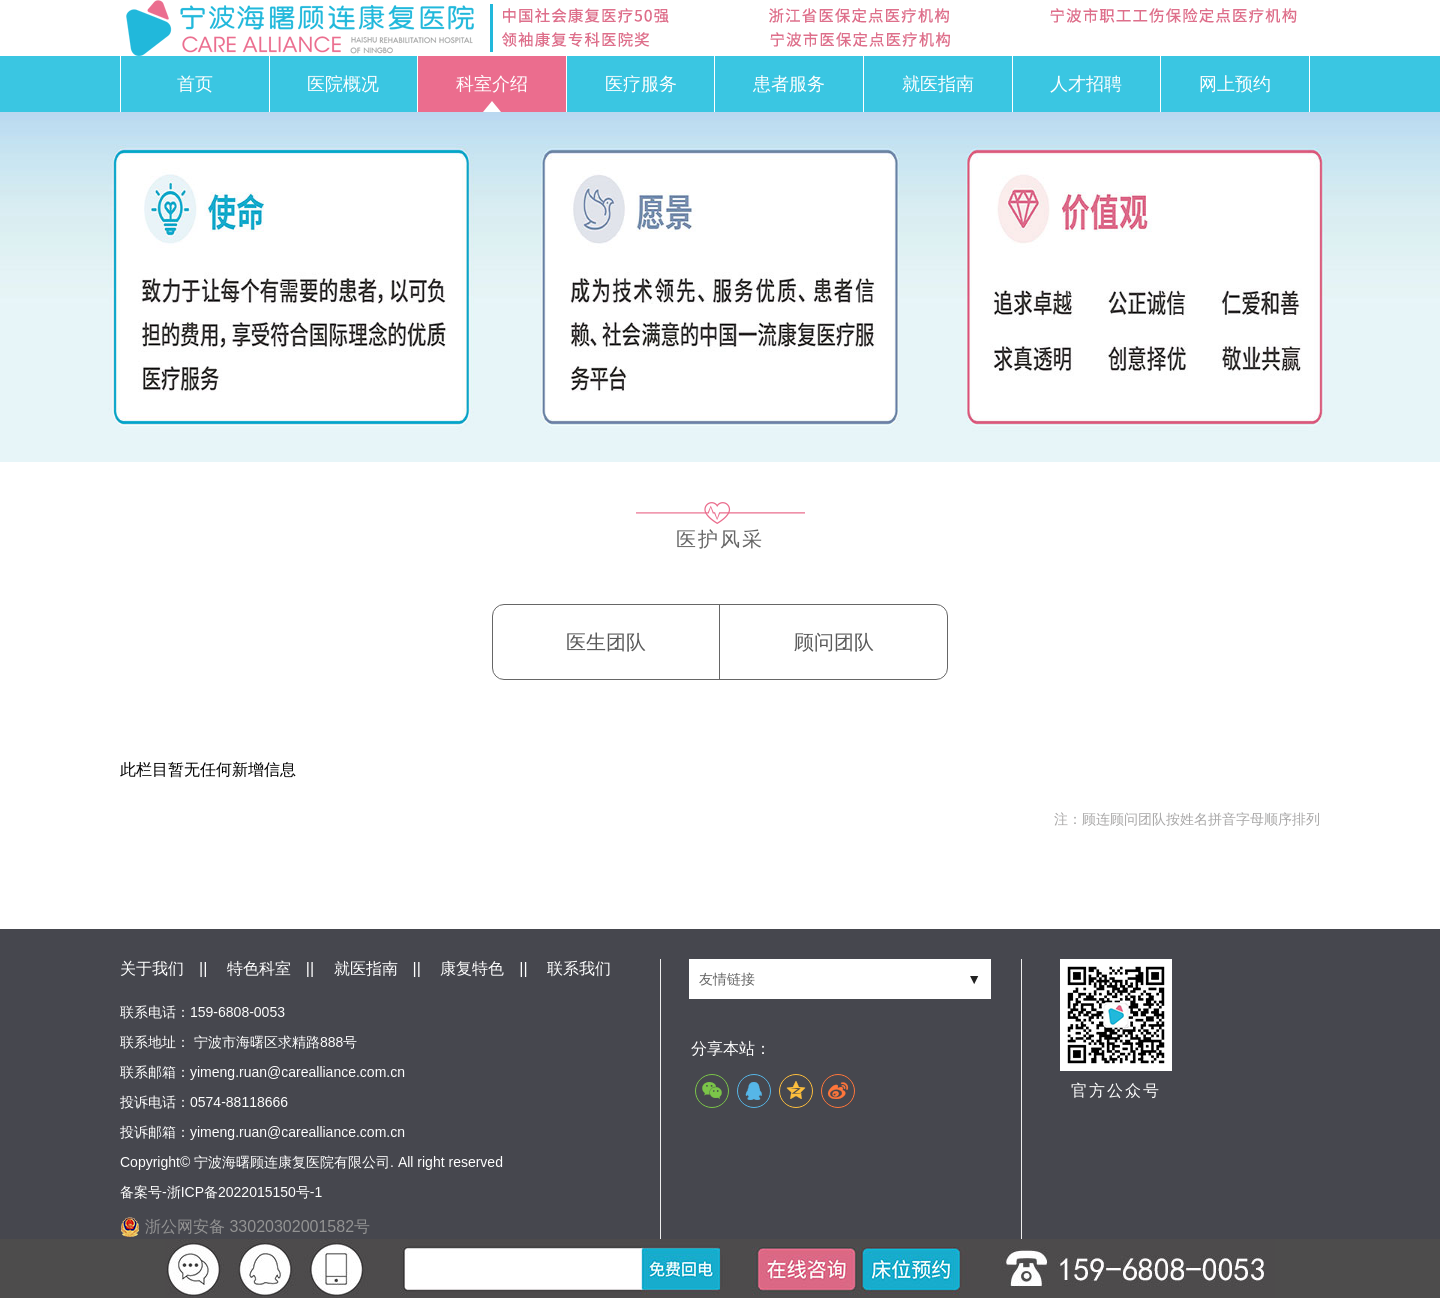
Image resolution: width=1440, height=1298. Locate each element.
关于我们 (152, 968)
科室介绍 (492, 84)
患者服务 (789, 84)
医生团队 (606, 642)
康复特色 (472, 968)
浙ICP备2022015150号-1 (245, 1192)
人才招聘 (1086, 84)
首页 (195, 84)
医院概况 (343, 84)
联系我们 (579, 968)
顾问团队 (834, 642)
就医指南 (938, 84)
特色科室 (259, 968)
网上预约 (1235, 84)
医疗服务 (641, 84)
